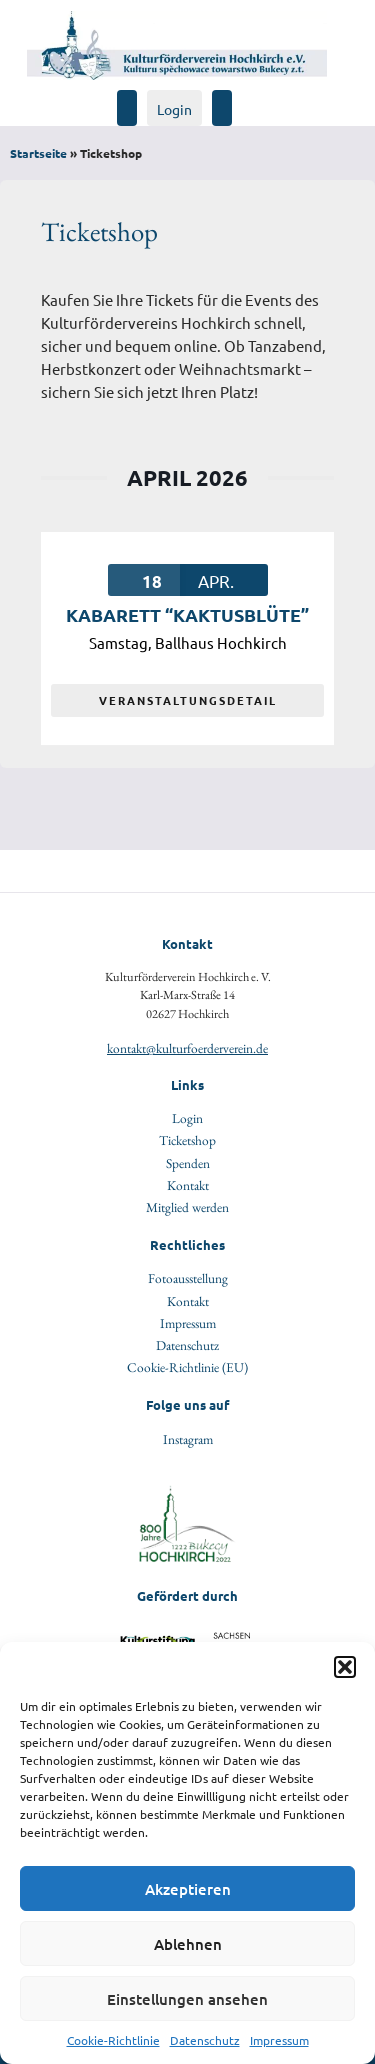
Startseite (38, 153)
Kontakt (188, 1185)
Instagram (188, 1439)
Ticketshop (187, 1140)
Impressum (279, 2040)
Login (174, 109)
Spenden (188, 1163)
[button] (345, 1667)
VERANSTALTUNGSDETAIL (188, 700)
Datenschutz (205, 2040)
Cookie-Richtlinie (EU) (187, 1367)
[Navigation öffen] (240, 98)
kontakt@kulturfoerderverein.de (187, 1048)
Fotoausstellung (188, 1278)
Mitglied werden (187, 1207)
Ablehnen (188, 1944)
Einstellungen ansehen (187, 1999)
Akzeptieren (188, 1889)
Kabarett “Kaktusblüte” (187, 614)
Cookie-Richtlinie (113, 2040)
